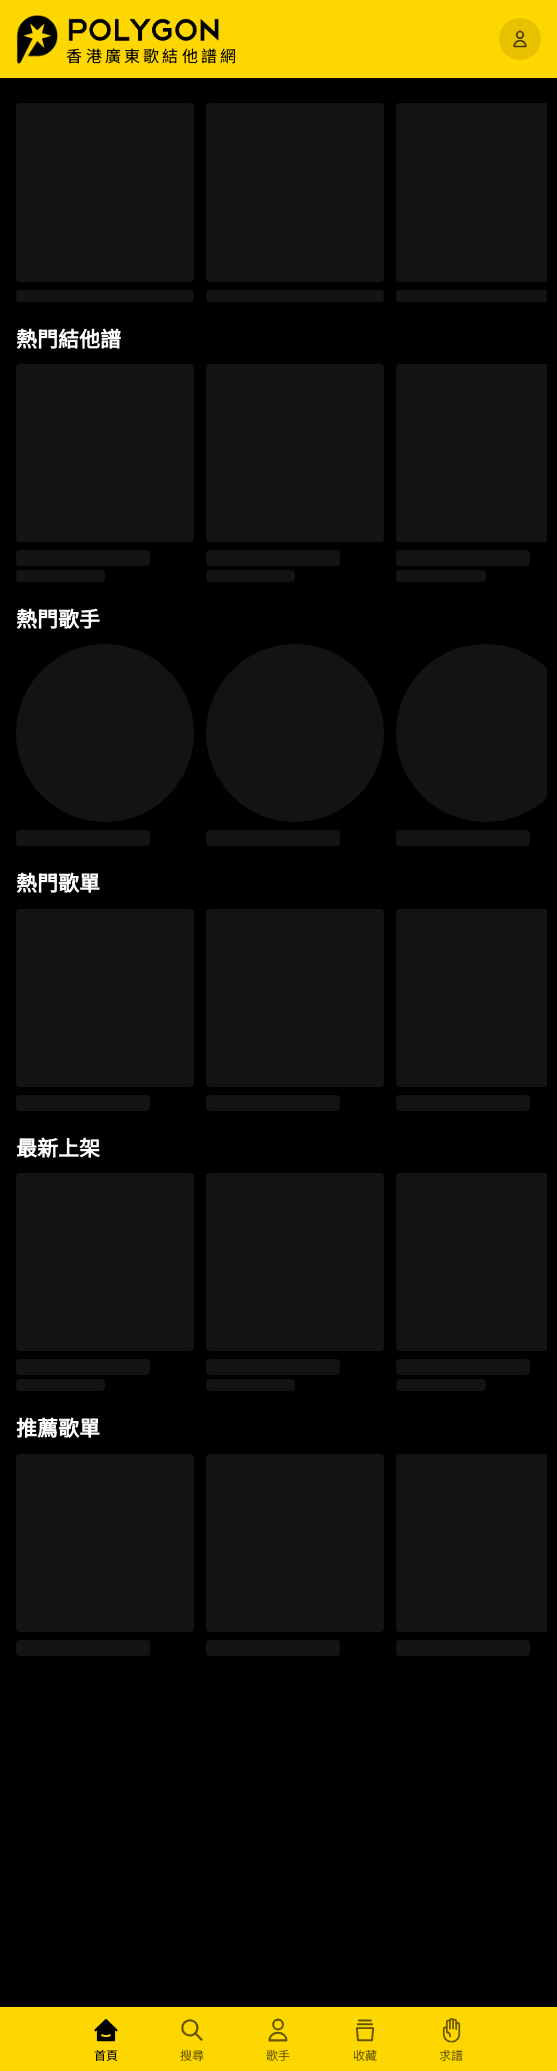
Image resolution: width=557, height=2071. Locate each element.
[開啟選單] (520, 39)
